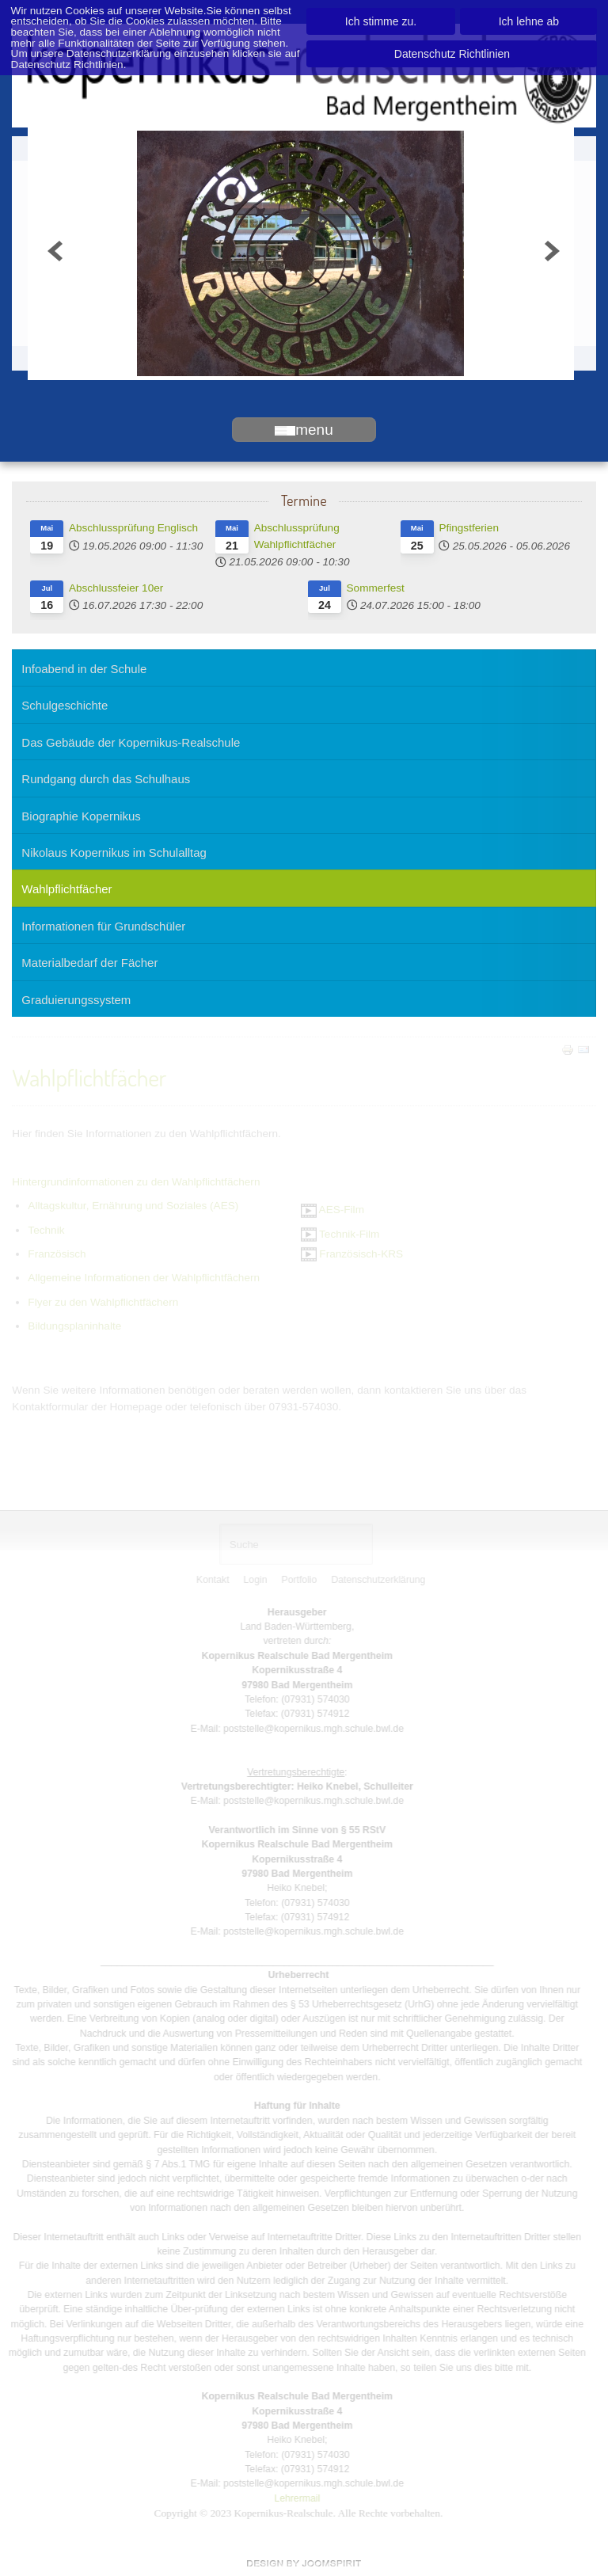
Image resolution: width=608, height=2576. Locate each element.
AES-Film (332, 1208)
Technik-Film (340, 1233)
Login (257, 1579)
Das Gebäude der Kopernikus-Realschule (130, 742)
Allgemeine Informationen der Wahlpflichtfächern (144, 1277)
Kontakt (215, 1579)
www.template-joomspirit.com (304, 2563)
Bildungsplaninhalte (74, 1324)
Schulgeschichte (64, 705)
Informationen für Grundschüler (103, 926)
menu (304, 429)
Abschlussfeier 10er (116, 588)
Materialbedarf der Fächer (89, 962)
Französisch (57, 1252)
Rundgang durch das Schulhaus (105, 779)
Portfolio (301, 1579)
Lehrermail (294, 2498)
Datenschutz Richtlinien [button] (452, 54)
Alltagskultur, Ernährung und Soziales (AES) (133, 1204)
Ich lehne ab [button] (529, 21)
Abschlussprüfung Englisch (133, 528)
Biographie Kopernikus (80, 816)
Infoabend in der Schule (83, 668)
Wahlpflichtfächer (66, 889)
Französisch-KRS (352, 1252)
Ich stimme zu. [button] (380, 21)
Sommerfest (376, 588)
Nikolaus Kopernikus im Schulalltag (114, 852)
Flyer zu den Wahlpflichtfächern (103, 1301)
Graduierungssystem (76, 999)
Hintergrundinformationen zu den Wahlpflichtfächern (136, 1180)
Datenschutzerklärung (380, 1579)
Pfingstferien (469, 528)
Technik (46, 1229)
